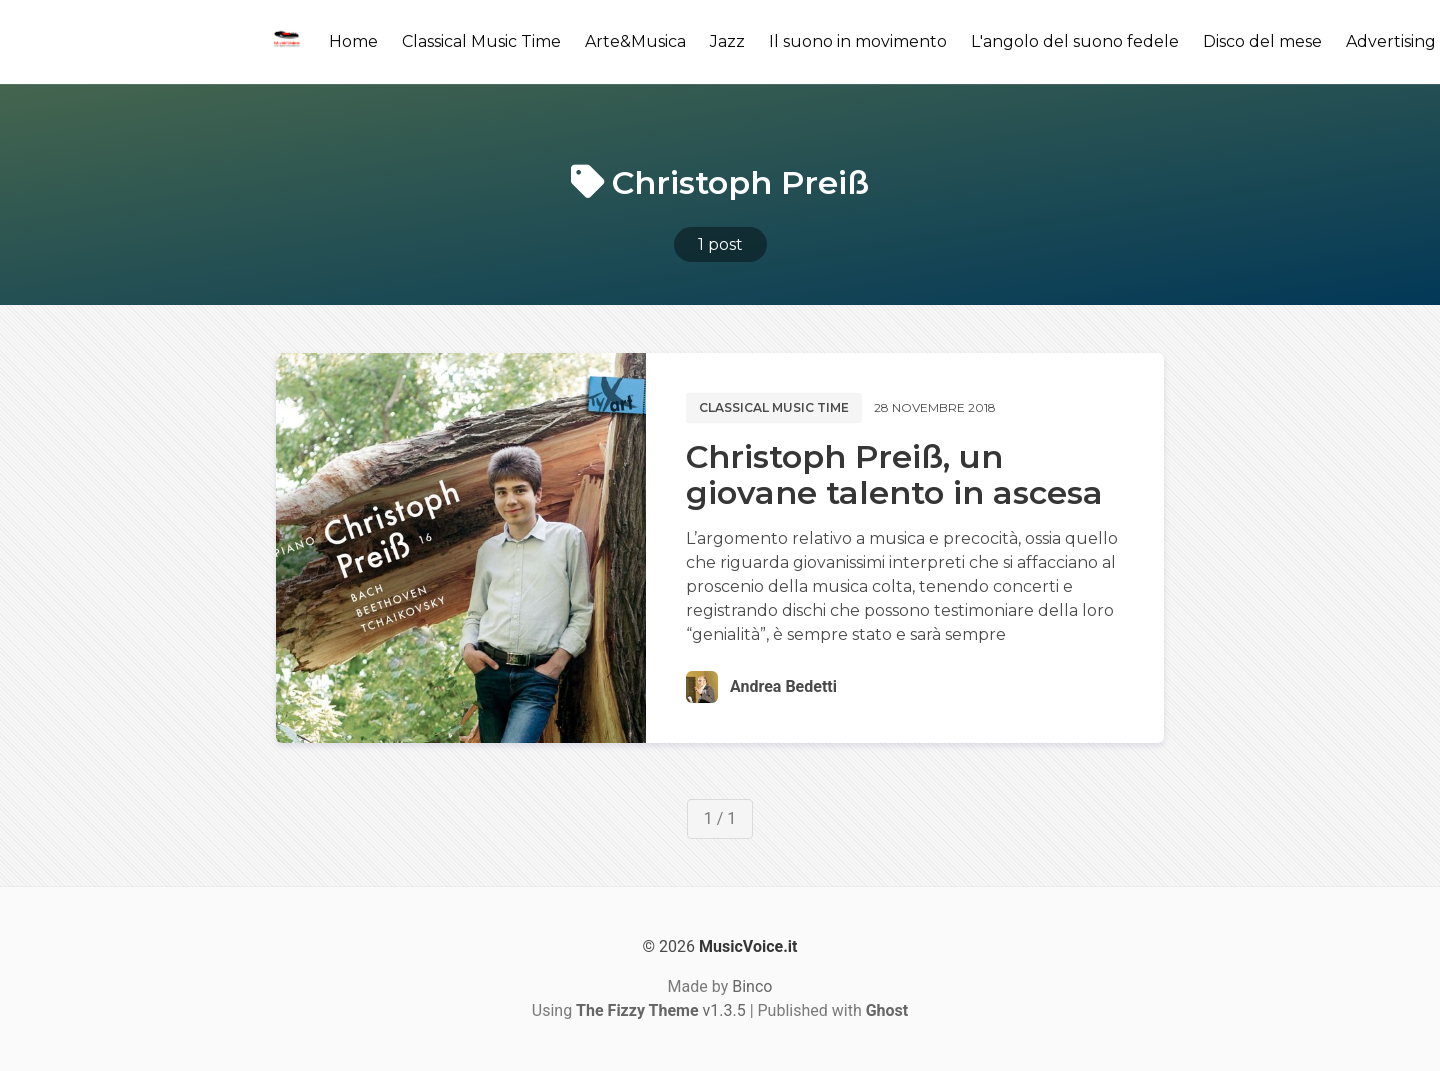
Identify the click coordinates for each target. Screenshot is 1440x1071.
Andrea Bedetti (783, 686)
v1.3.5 (661, 1010)
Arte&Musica (635, 41)
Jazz (727, 41)
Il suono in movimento (858, 41)
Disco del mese (1262, 41)
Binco (752, 986)
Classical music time (774, 407)
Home (353, 41)
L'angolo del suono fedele (1075, 41)
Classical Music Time (481, 41)
